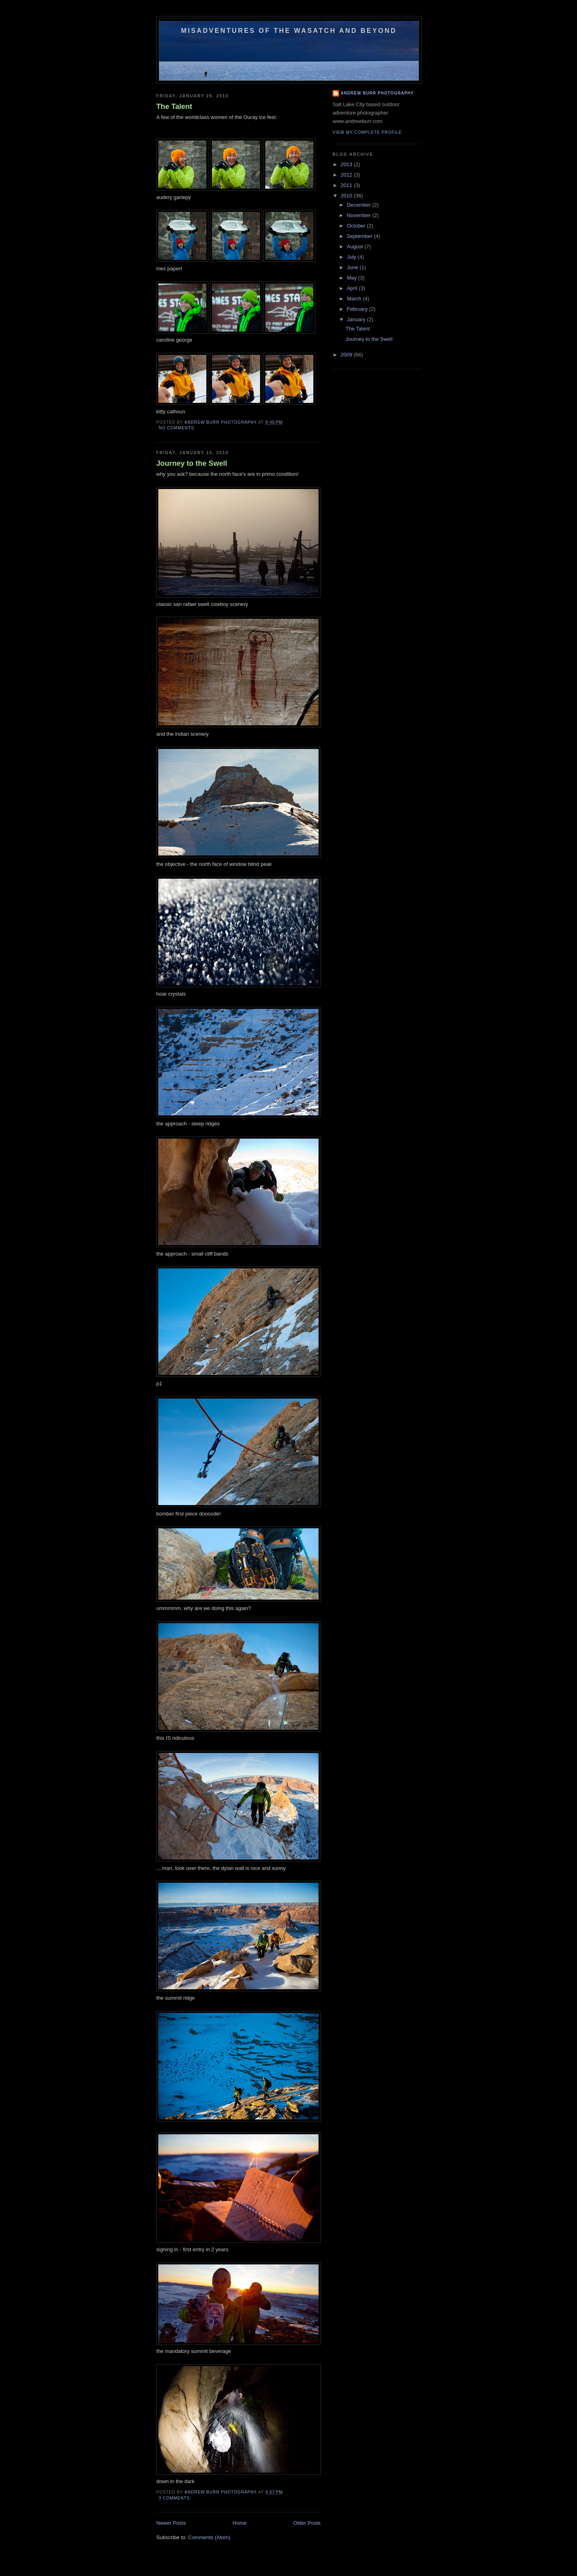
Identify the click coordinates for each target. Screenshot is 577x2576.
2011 (347, 185)
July (352, 257)
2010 (347, 196)
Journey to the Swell (191, 463)
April (353, 288)
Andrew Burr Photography (377, 93)
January (357, 319)
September (360, 236)
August (356, 247)
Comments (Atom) (209, 2537)
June (353, 267)
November (360, 215)
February (358, 309)
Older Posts (307, 2523)
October (357, 226)
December (360, 205)
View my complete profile (367, 132)
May (352, 278)
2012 (347, 175)
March (355, 299)
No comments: (178, 428)
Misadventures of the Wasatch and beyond (289, 30)
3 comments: (176, 2498)
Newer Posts (171, 2523)
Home (240, 2523)
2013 (347, 164)
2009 (347, 355)
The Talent (174, 107)
